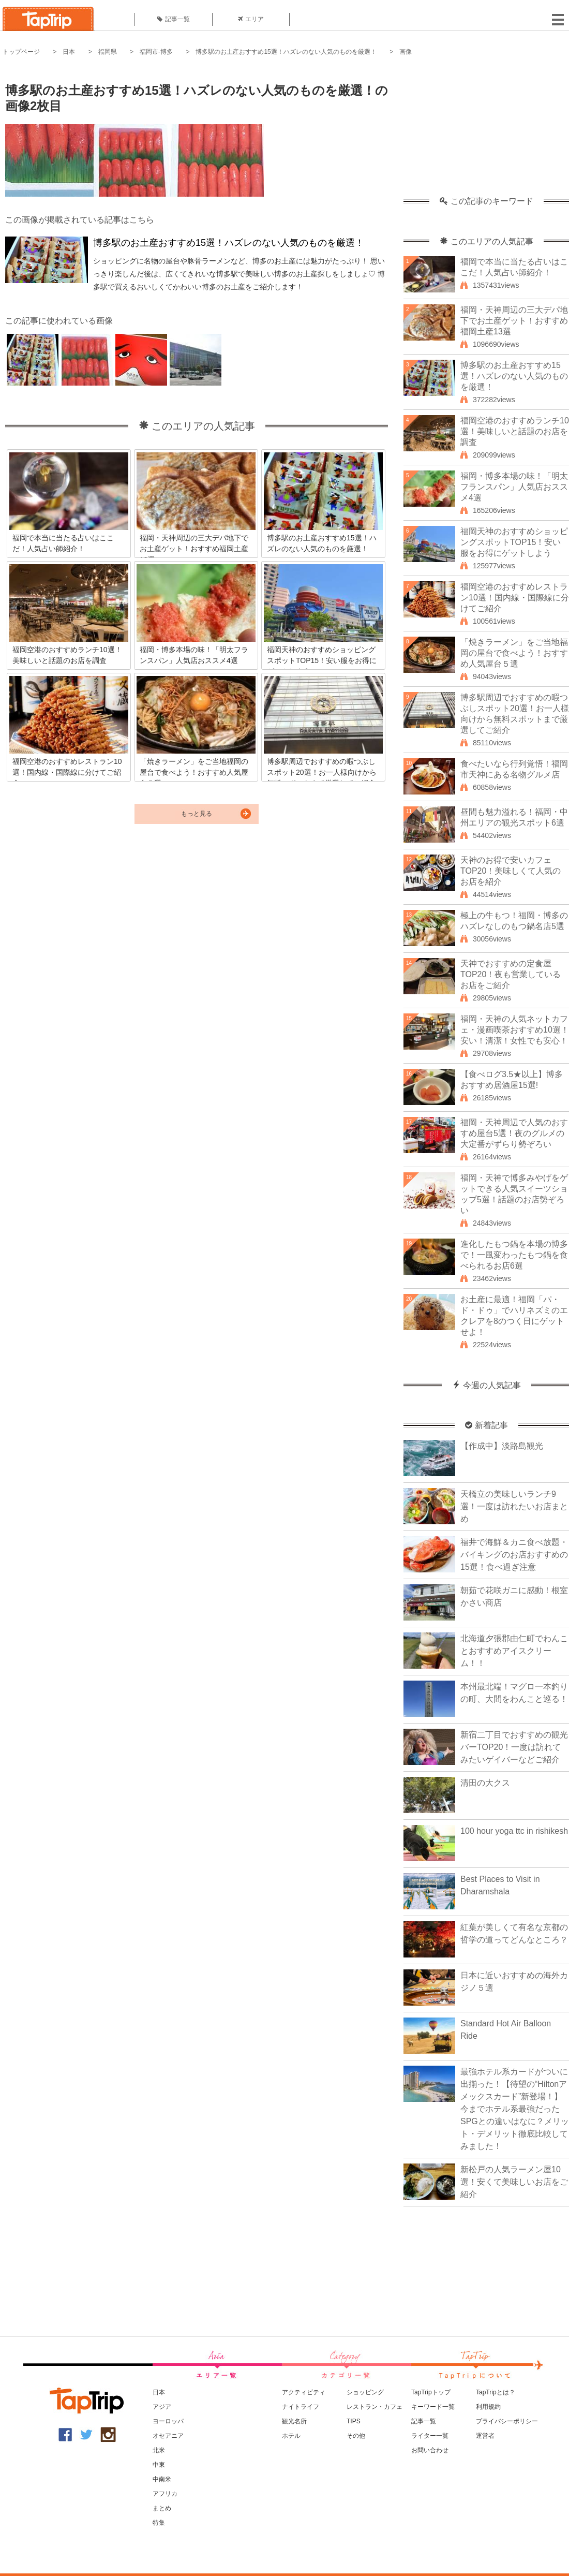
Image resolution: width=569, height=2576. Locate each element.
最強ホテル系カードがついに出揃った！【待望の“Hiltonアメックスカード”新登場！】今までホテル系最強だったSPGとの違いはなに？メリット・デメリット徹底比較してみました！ (514, 2109)
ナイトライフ (300, 2406)
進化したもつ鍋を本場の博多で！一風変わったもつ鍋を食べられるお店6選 (514, 1255)
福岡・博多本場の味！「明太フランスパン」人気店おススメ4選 (514, 487)
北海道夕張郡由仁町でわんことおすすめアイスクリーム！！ (514, 1651)
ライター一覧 (429, 2435)
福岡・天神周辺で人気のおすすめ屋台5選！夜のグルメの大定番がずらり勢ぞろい (514, 1133)
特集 (159, 2522)
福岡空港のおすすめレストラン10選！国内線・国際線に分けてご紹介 (514, 597)
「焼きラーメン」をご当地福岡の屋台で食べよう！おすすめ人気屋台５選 (514, 653)
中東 (159, 2464)
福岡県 (107, 51)
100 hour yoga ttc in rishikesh (514, 1831)
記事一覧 (173, 19)
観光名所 (294, 2421)
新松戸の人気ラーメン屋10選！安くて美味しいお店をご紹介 (514, 2182)
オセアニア (168, 2435)
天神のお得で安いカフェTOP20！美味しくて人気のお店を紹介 (510, 871)
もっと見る (196, 813)
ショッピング (365, 2392)
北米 (159, 2450)
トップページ (21, 51)
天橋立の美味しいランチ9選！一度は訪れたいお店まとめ (514, 1506)
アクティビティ (303, 2392)
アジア (162, 2406)
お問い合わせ (429, 2450)
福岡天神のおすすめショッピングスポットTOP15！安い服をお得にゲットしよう (514, 542)
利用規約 (488, 2406)
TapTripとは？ (495, 2392)
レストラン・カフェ (374, 2406)
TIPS (354, 2421)
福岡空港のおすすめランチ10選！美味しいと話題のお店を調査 (514, 431)
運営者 (485, 2435)
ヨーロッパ (168, 2421)
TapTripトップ (431, 2392)
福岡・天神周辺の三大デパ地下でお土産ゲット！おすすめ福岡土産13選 (514, 320)
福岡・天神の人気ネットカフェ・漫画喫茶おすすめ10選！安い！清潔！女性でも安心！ (514, 1029)
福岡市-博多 (156, 51)
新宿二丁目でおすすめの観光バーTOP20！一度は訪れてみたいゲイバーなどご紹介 (514, 1747)
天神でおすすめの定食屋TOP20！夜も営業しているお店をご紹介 (510, 974)
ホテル (291, 2435)
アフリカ (165, 2493)
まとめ (162, 2508)
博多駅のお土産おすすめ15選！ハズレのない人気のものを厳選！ (286, 51)
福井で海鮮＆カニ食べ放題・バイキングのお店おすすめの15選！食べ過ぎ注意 (514, 1554)
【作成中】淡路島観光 (501, 1445)
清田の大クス (485, 1782)
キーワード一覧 (433, 2406)
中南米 (162, 2479)
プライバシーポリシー (507, 2421)
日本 (69, 51)
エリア (251, 19)
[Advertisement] (486, 132)
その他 (356, 2435)
